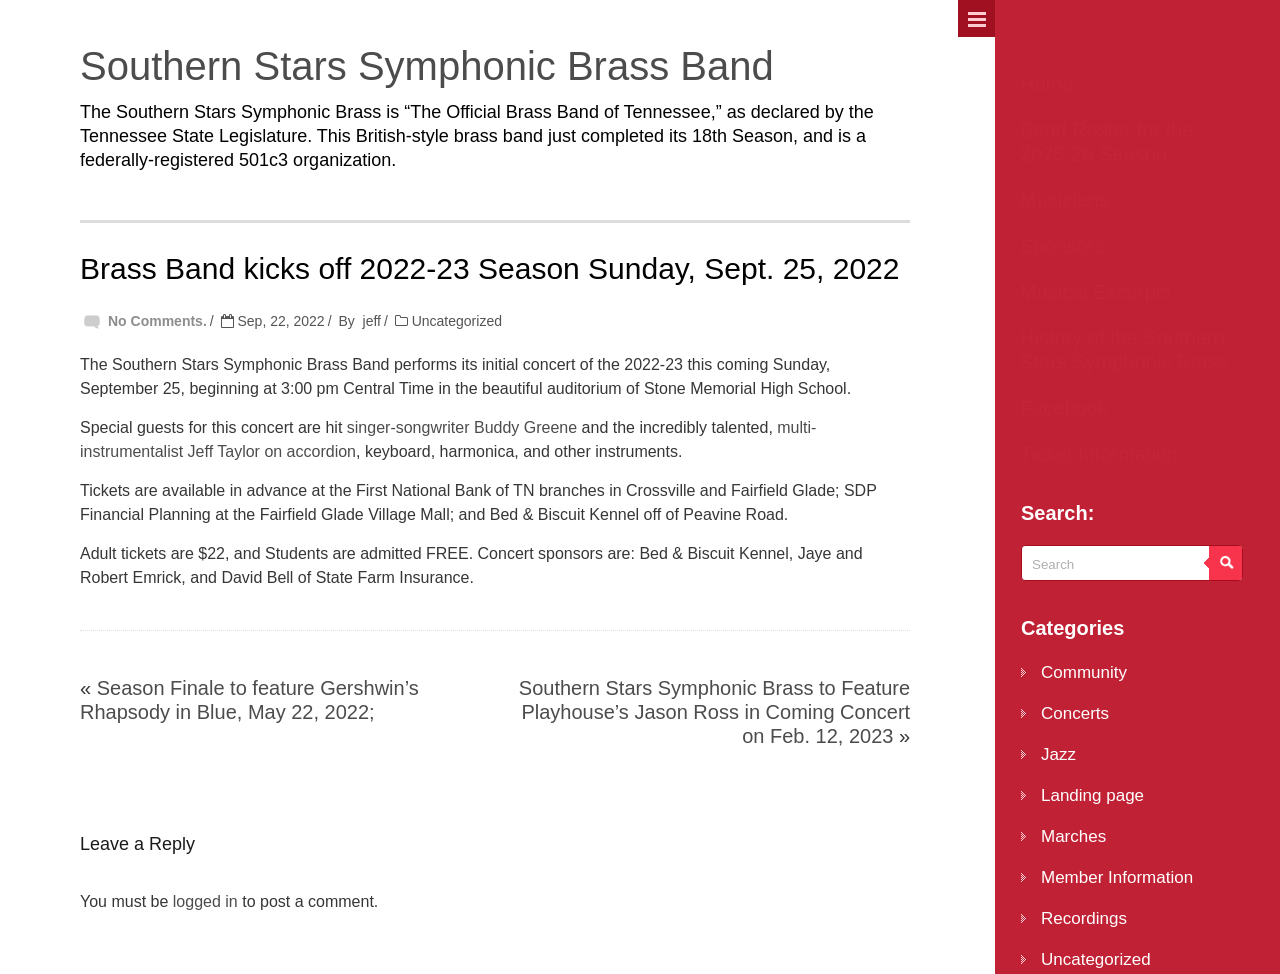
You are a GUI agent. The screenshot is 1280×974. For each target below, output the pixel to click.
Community (1084, 672)
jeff (372, 321)
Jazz (1058, 754)
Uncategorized (457, 321)
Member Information (1117, 877)
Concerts (1075, 713)
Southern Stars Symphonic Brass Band (427, 66)
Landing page (1092, 795)
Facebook (1064, 408)
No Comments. (157, 321)
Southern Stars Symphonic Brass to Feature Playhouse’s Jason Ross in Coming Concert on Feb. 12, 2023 (714, 712)
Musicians (1064, 200)
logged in (205, 901)
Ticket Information (1099, 454)
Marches (1073, 836)
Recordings (1084, 918)
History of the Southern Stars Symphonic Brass (1124, 350)
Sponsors (1062, 246)
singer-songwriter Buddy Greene (462, 427)
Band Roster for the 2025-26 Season (1106, 142)
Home (1046, 84)
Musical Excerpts (1095, 292)
